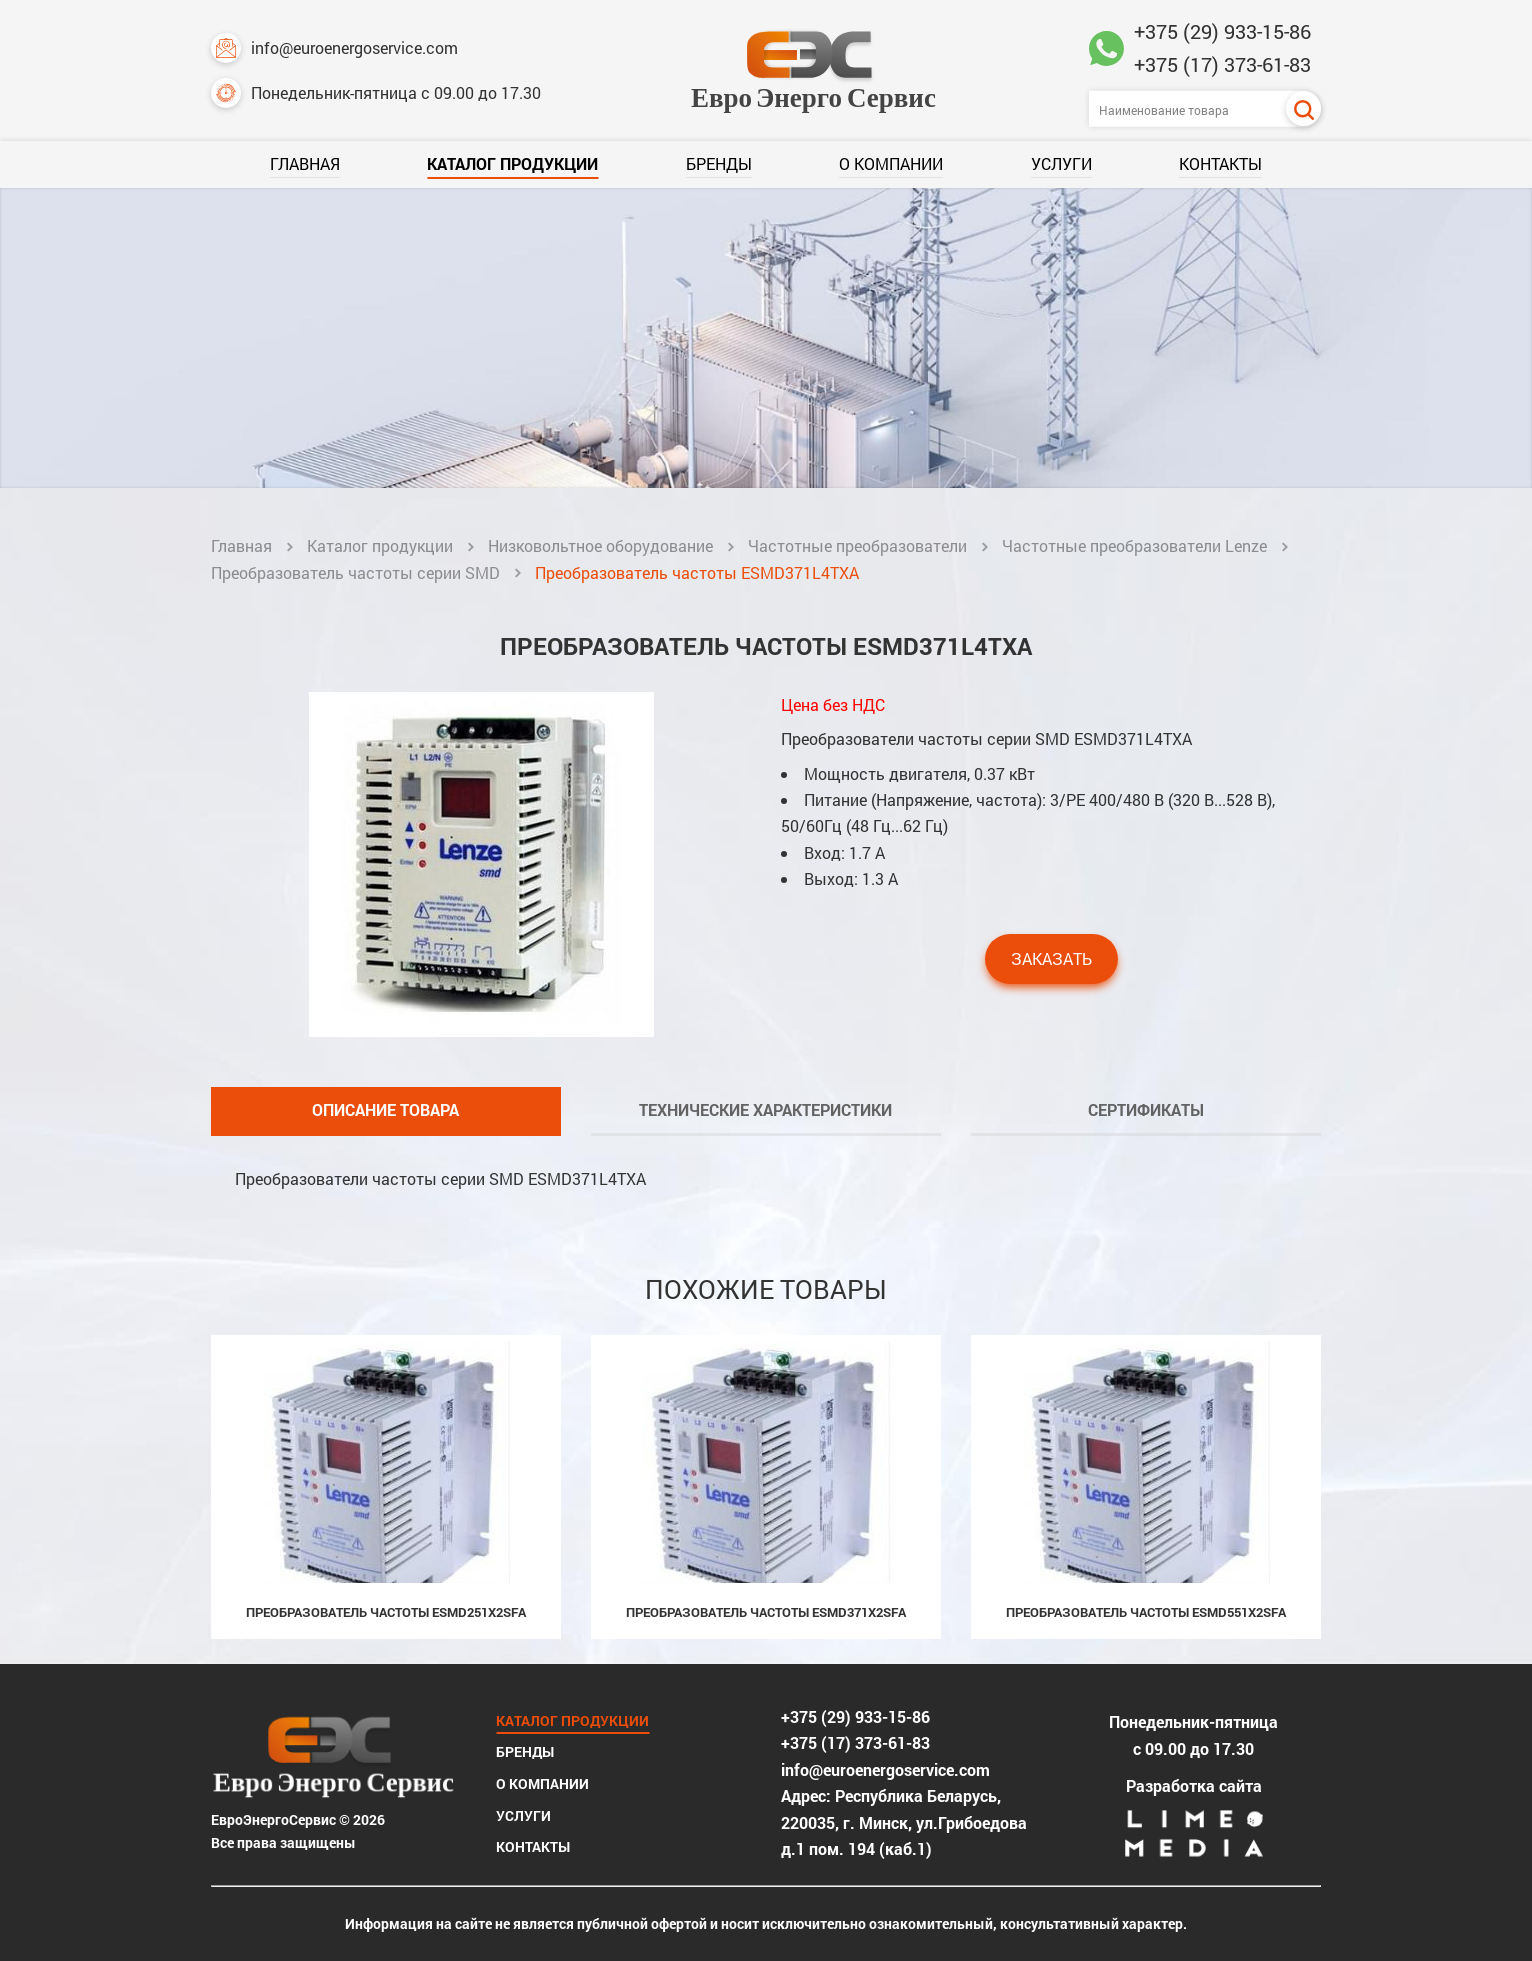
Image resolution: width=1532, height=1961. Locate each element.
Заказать (1051, 958)
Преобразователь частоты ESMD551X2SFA (1146, 1612)
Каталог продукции (512, 163)
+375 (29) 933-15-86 (1222, 31)
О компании (891, 163)
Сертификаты (1146, 1109)
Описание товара (385, 1109)
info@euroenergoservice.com (334, 48)
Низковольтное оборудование (600, 545)
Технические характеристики (765, 1109)
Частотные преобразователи (857, 545)
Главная (305, 163)
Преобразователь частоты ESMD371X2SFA (766, 1612)
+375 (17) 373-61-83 (1222, 64)
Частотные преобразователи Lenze (1134, 545)
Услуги (1061, 163)
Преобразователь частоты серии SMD (355, 572)
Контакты (1220, 163)
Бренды (719, 163)
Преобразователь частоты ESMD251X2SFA (386, 1612)
